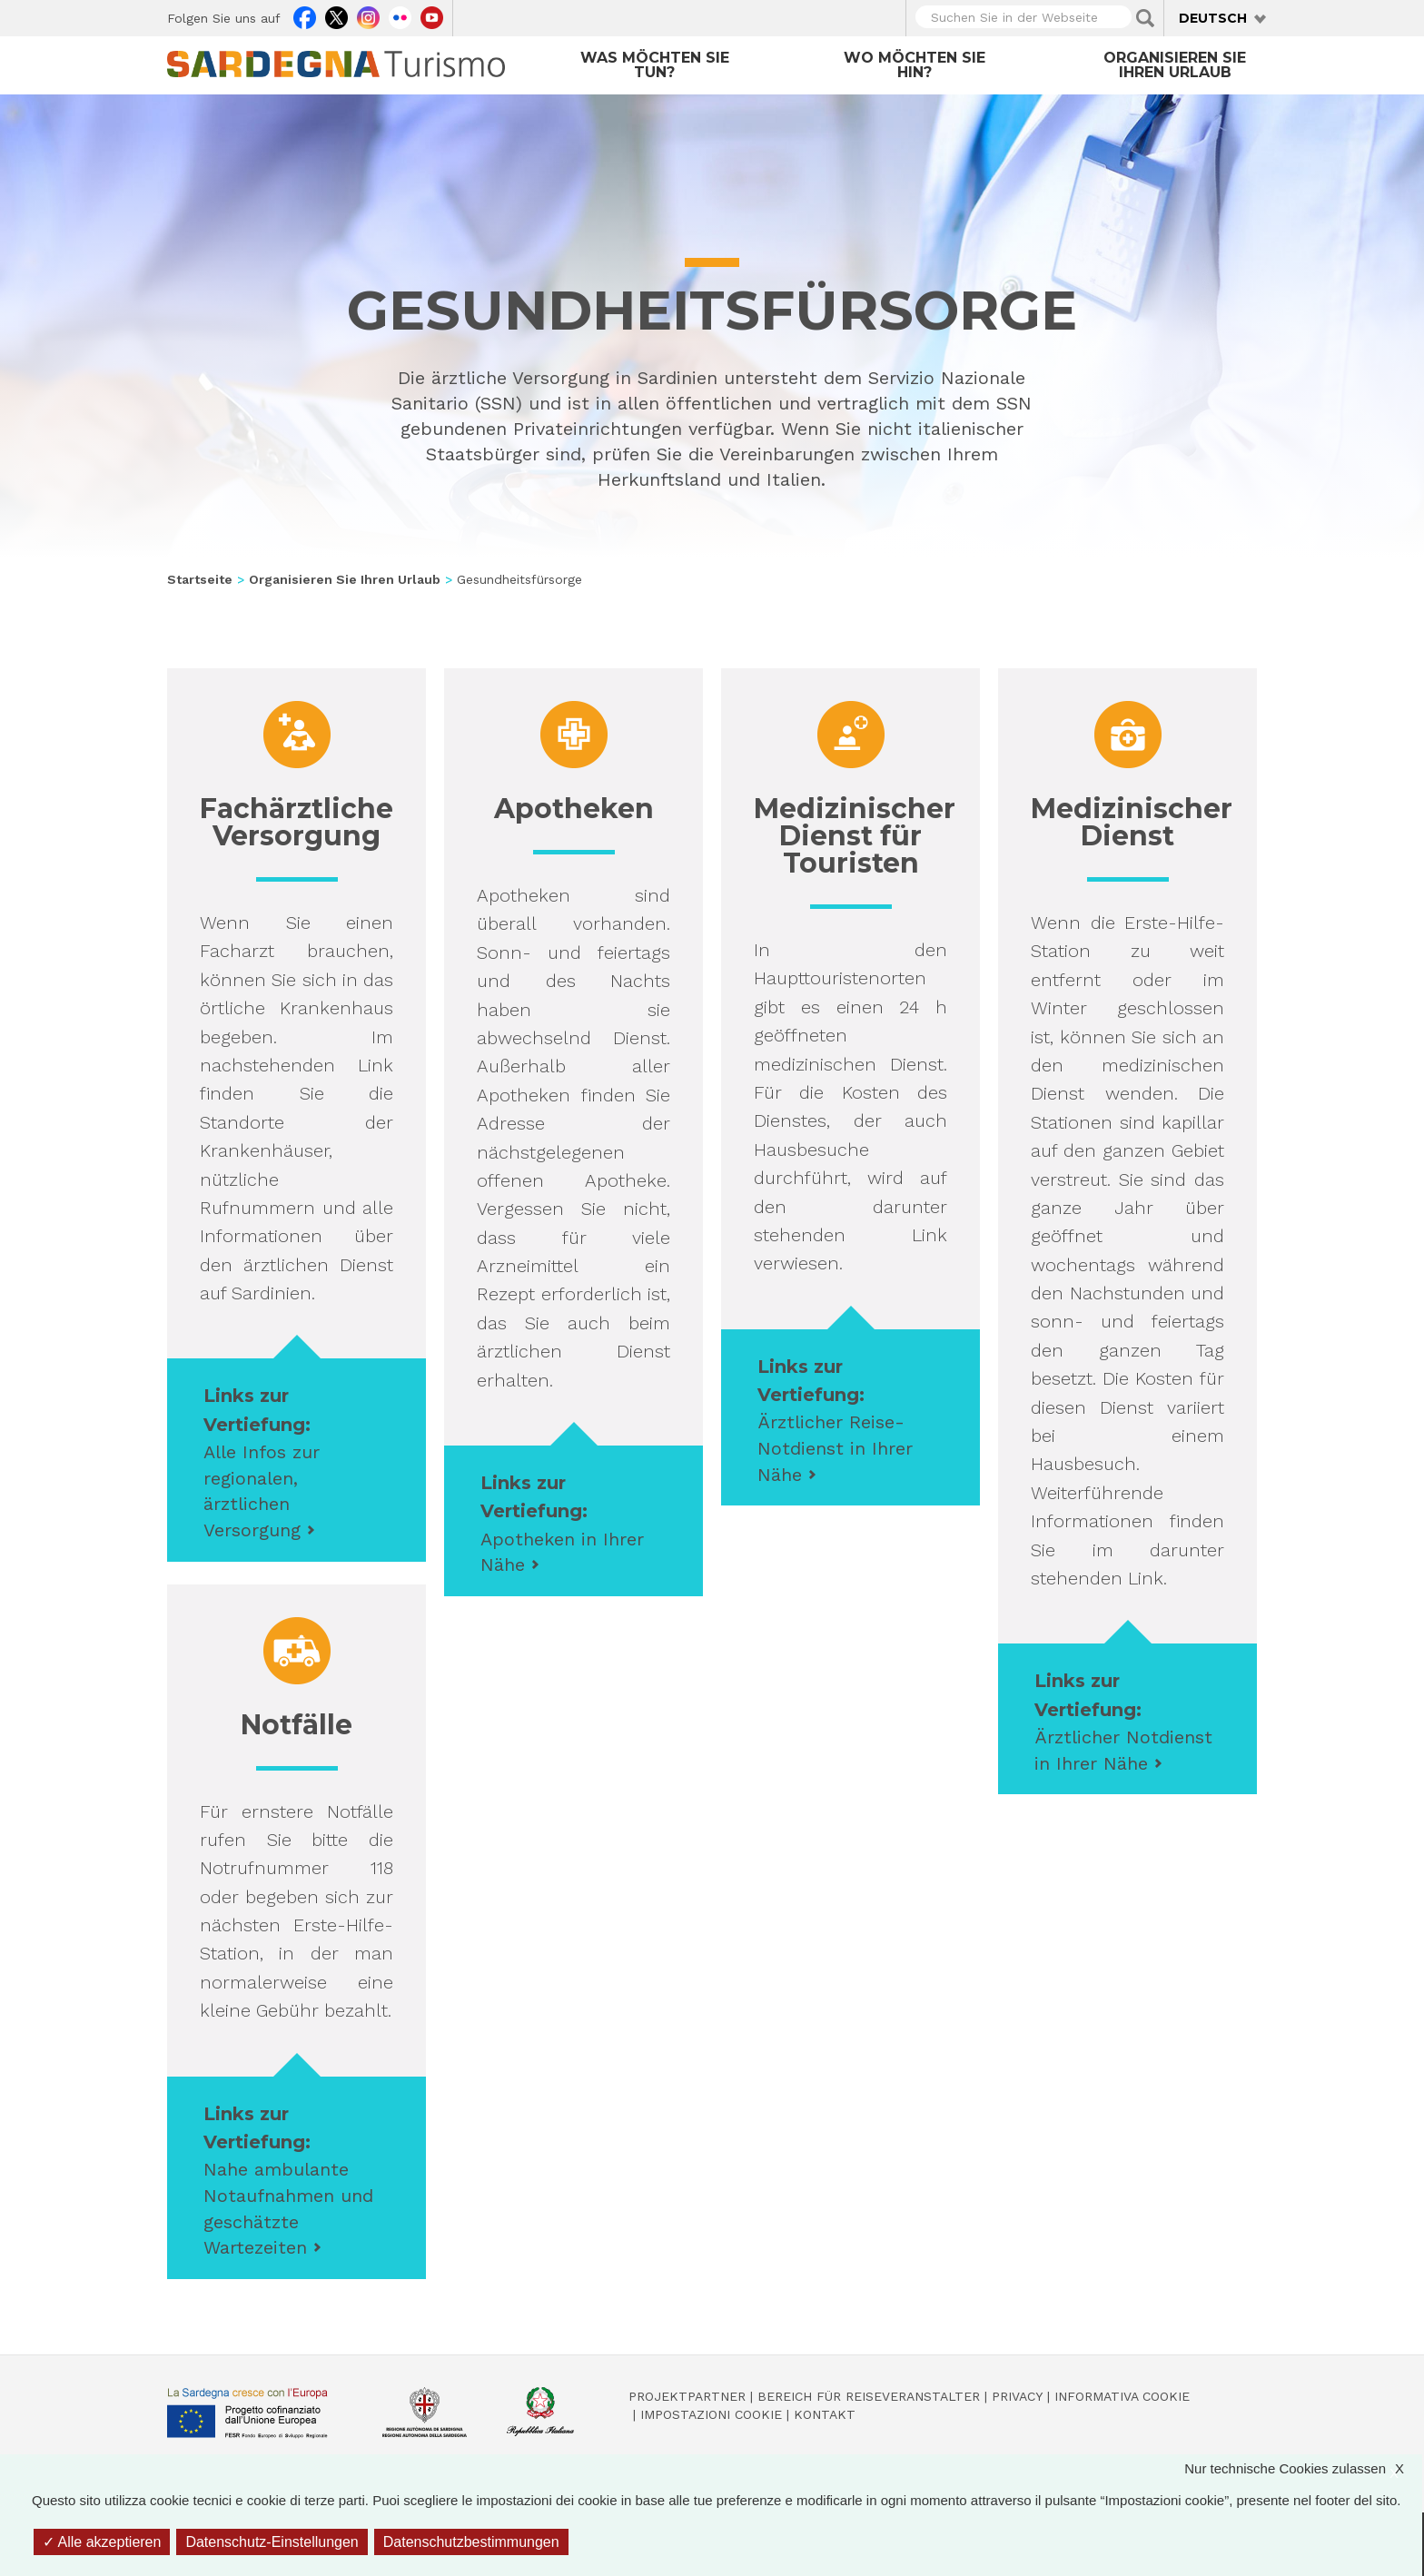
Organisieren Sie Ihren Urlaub (1174, 65)
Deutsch (1213, 18)
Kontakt (824, 2414)
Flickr (400, 15)
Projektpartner (687, 2396)
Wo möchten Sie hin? (914, 65)
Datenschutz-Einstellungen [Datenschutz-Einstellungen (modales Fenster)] (271, 2542)
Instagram (368, 15)
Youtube (431, 15)
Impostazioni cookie (711, 2414)
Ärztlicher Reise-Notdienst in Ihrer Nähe (835, 1448)
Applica (1145, 18)
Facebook (304, 15)
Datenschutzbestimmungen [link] (471, 2542)
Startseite (199, 579)
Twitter (336, 15)
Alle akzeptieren (102, 2542)
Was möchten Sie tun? (654, 65)
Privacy (1017, 2396)
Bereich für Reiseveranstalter (868, 2396)
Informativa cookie (1122, 2396)
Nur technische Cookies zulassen (1303, 2468)
